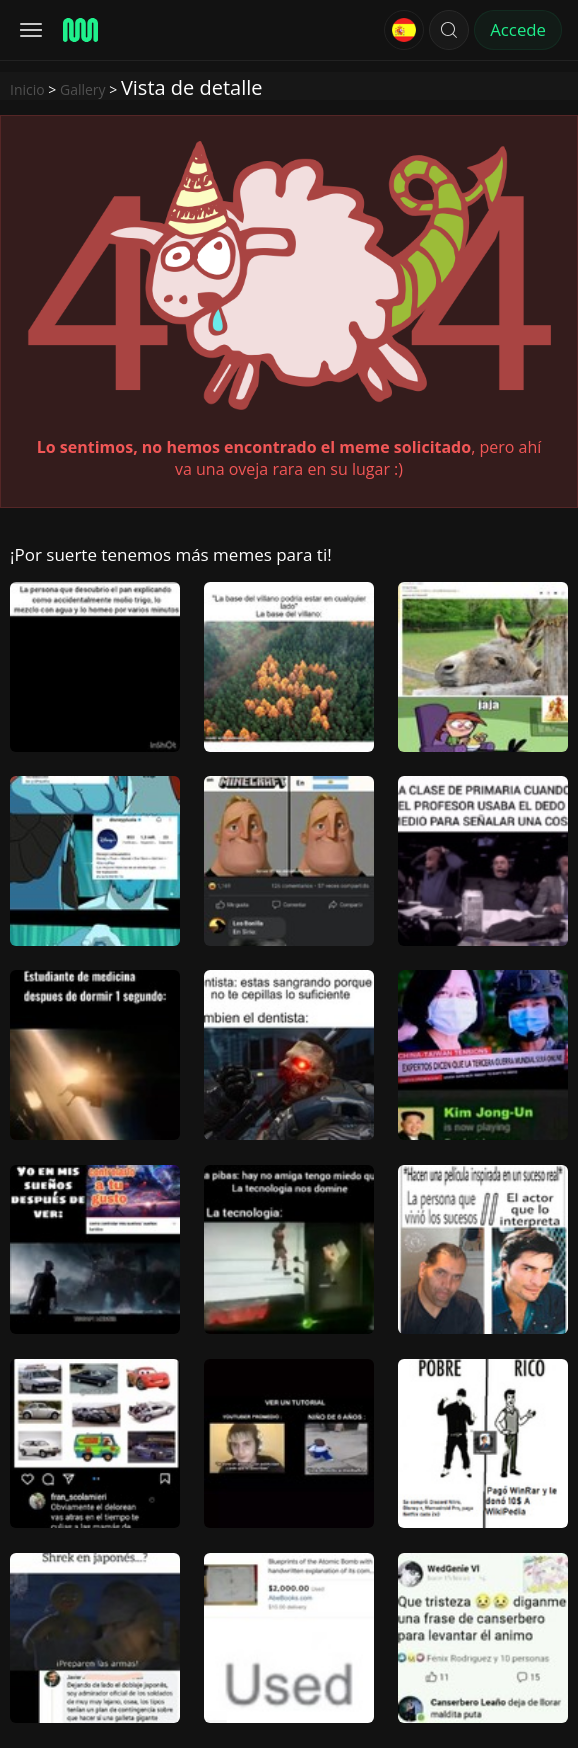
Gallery (83, 89)
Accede (518, 29)
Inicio (27, 89)
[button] (449, 30)
